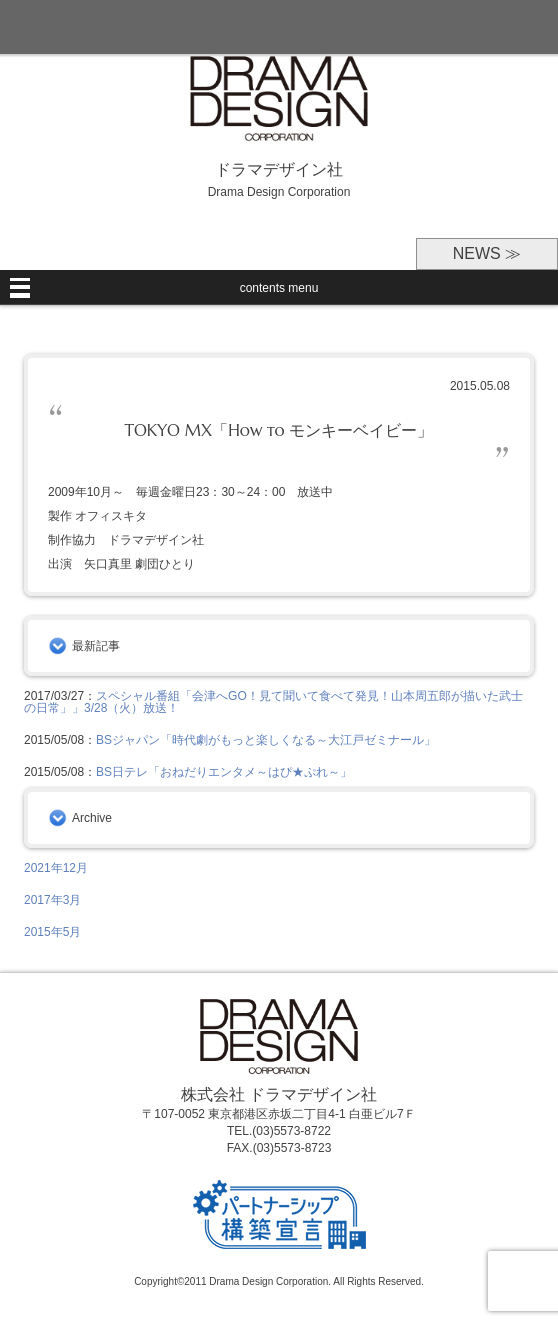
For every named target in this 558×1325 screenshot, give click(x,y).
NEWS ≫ (487, 253)
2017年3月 (52, 900)
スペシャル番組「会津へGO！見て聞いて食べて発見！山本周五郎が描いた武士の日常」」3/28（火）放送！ (273, 702)
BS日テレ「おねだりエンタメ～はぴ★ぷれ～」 (224, 772)
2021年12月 (56, 868)
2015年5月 (52, 932)
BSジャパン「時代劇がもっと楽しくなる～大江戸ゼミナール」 (266, 740)
